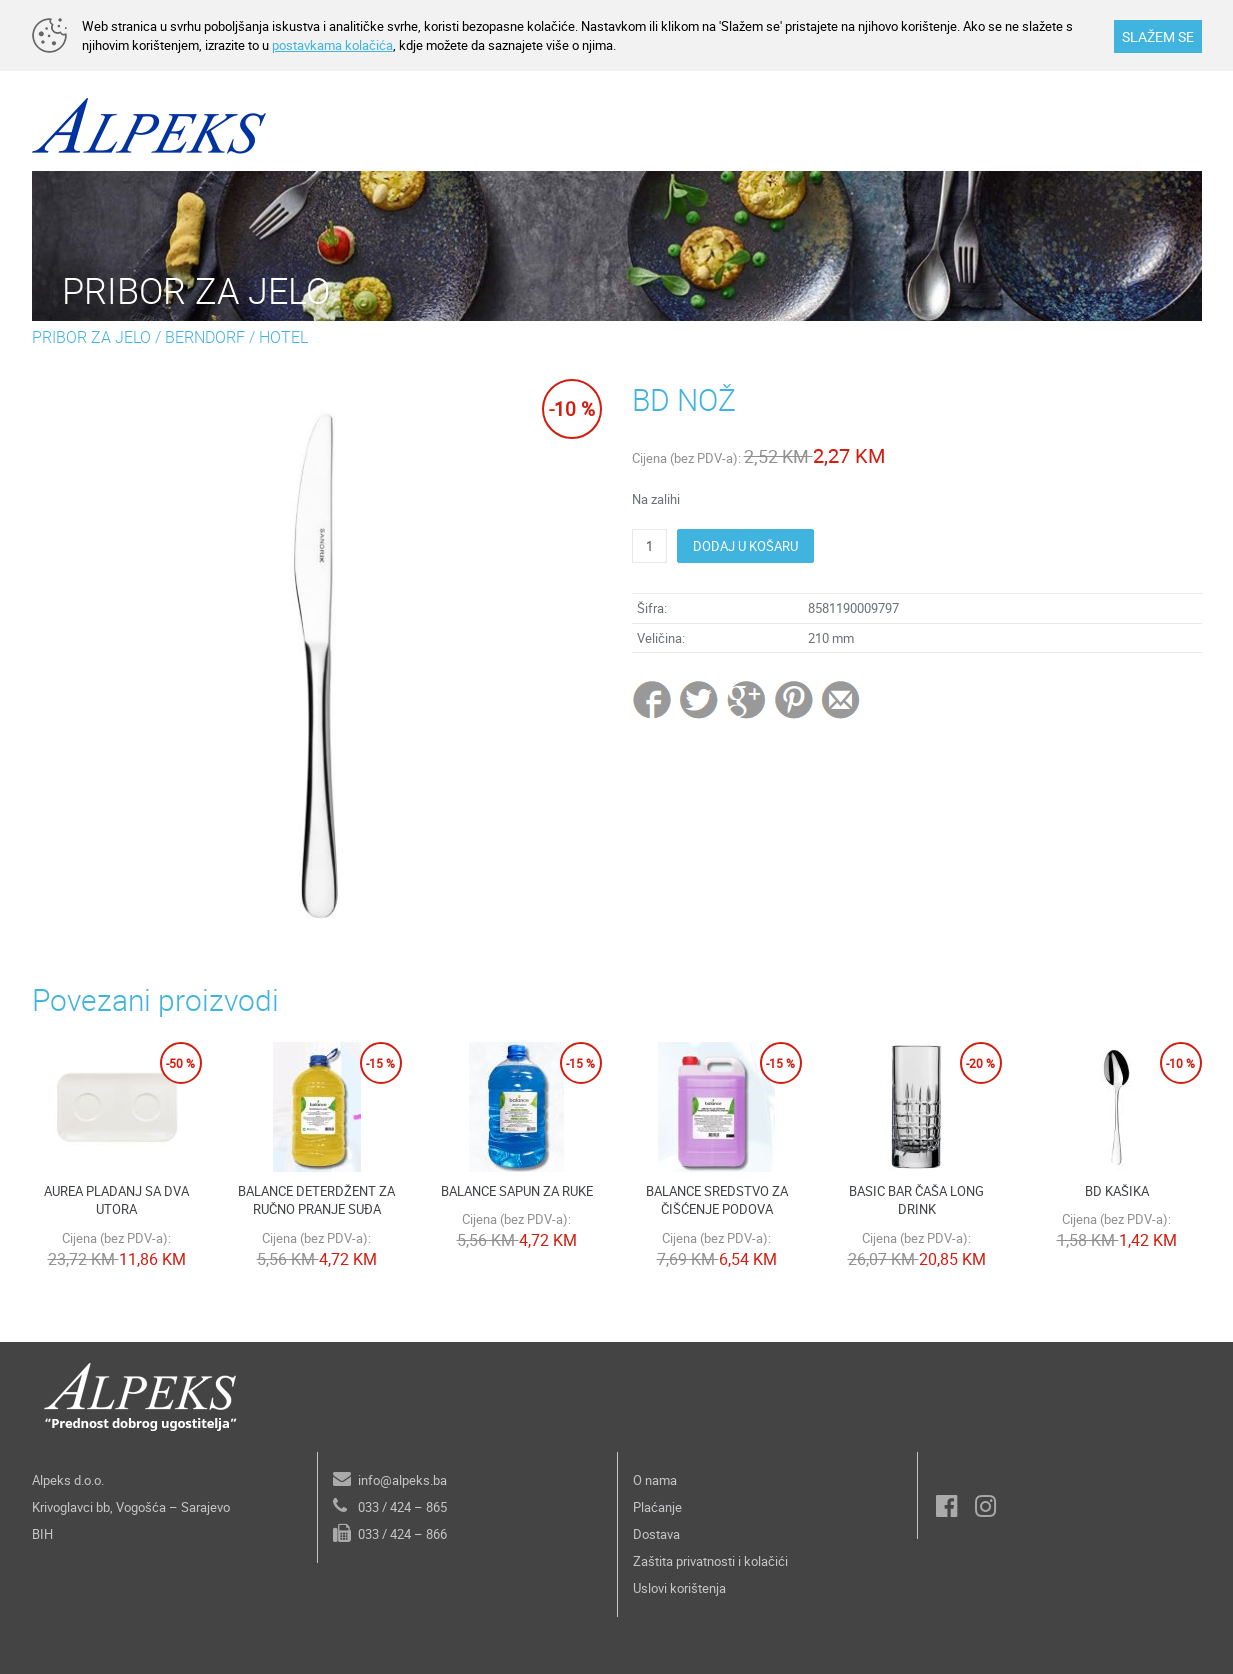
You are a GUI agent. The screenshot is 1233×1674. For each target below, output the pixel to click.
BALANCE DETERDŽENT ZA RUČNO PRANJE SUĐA (316, 1200)
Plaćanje (657, 1507)
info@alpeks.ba (402, 1480)
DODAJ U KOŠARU (745, 546)
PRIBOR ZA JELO (91, 337)
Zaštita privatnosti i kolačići (710, 1561)
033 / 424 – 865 (402, 1507)
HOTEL (283, 337)
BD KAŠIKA (1117, 1191)
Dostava (656, 1534)
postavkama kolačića (332, 45)
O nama (655, 1480)
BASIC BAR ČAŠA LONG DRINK (916, 1200)
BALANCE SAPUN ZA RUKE (517, 1191)
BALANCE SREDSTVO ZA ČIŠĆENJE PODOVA (717, 1200)
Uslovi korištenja (679, 1588)
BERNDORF (205, 337)
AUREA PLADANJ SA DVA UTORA (116, 1200)
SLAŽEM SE (1158, 36)
